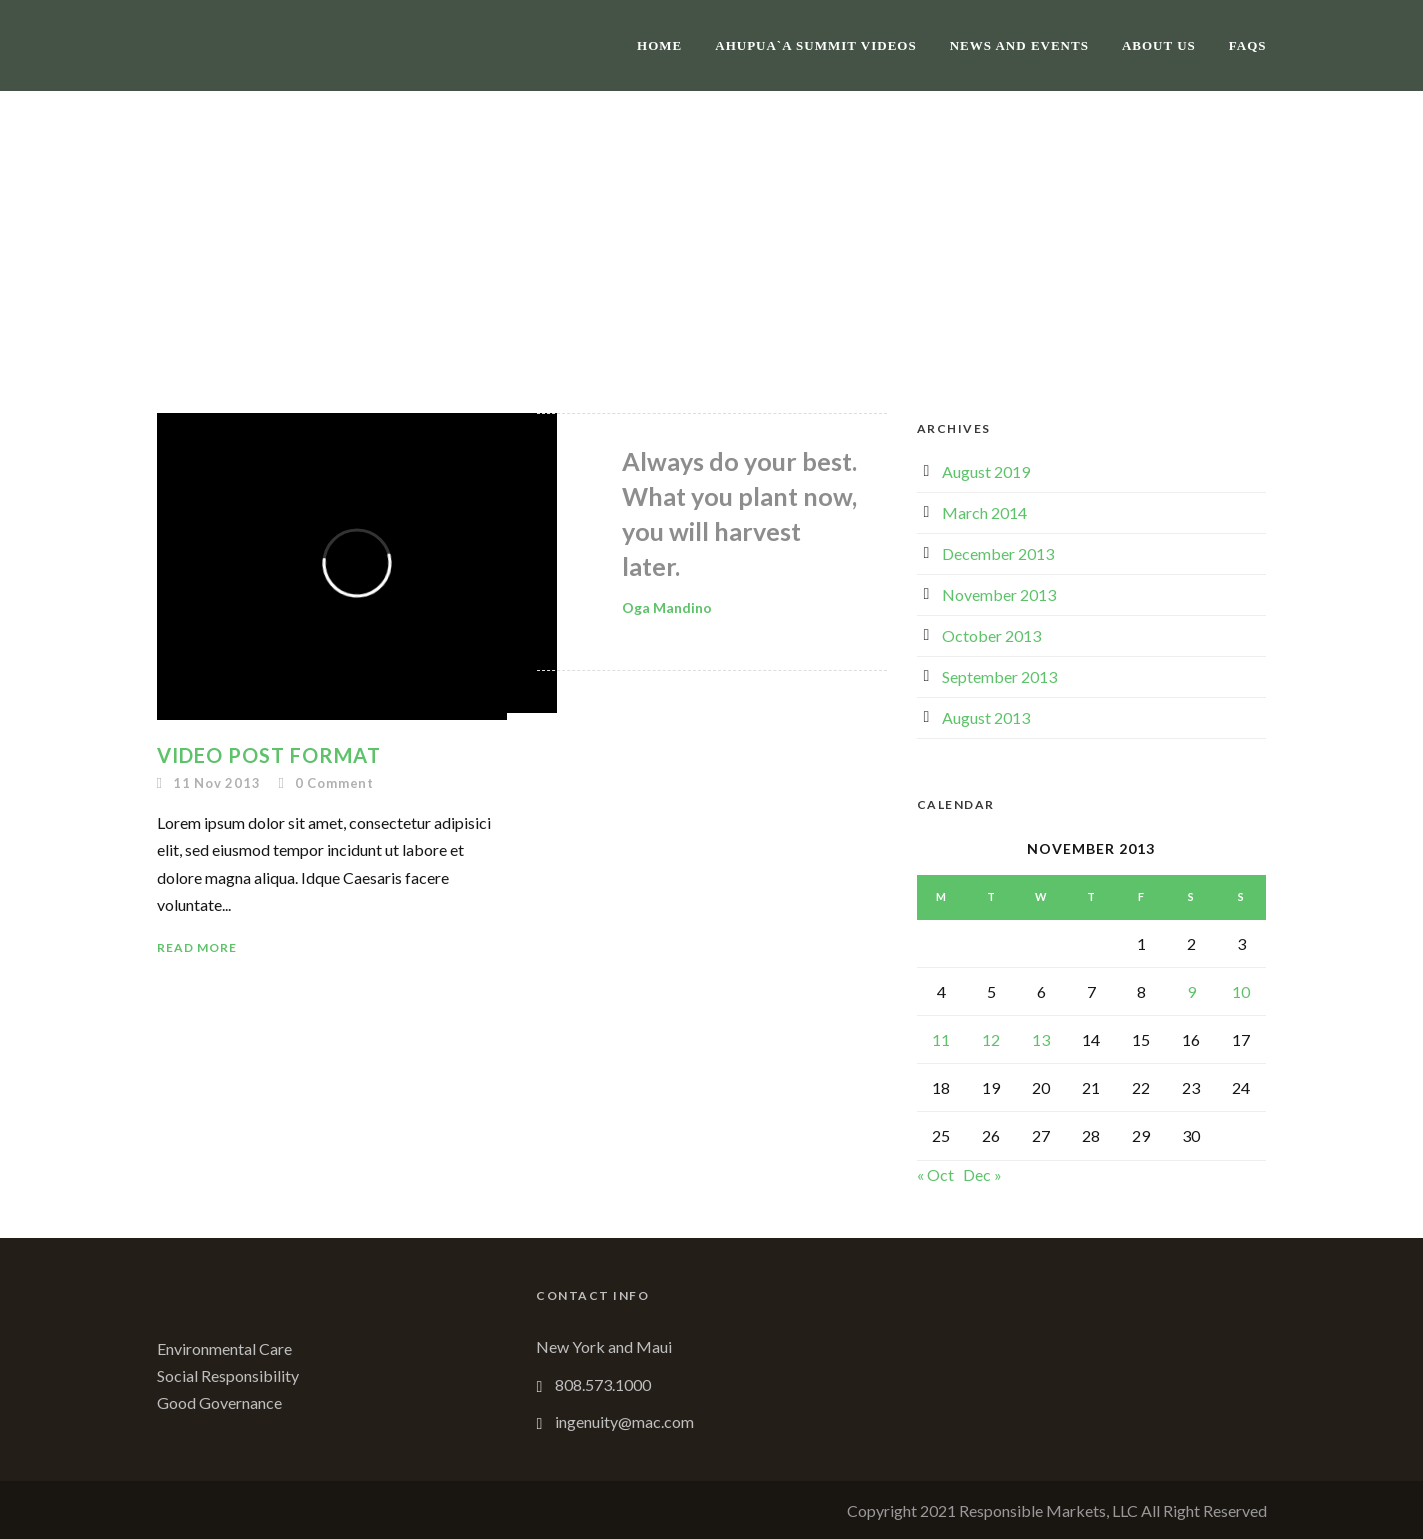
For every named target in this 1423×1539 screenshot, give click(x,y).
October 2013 (991, 635)
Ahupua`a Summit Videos (815, 45)
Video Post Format (269, 755)
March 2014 (984, 512)
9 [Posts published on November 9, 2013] (1191, 991)
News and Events (1019, 45)
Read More (197, 947)
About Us (1159, 45)
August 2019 (986, 471)
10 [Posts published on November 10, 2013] (1241, 991)
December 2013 (998, 553)
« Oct (935, 1174)
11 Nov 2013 (217, 783)
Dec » (982, 1174)
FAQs (1248, 45)
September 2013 (999, 676)
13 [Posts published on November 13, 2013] (1041, 1039)
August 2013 (986, 717)
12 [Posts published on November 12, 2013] (991, 1039)
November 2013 (999, 594)
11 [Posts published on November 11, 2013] (941, 1039)
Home (659, 45)
